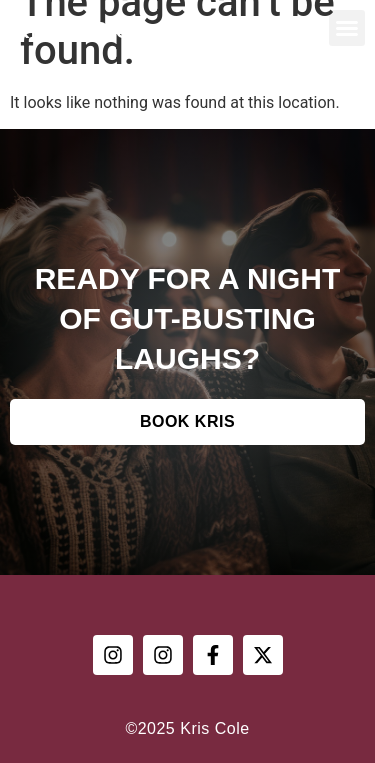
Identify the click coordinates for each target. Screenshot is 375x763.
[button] (347, 28)
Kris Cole (71, 27)
